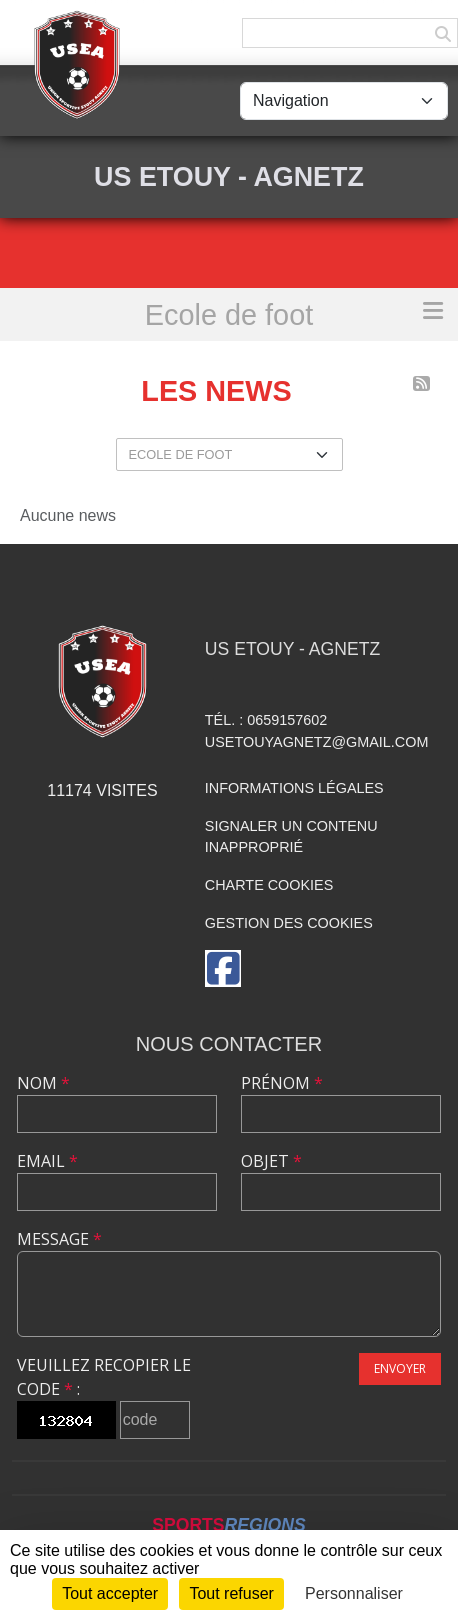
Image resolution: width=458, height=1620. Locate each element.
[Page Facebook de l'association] (223, 968)
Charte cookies (269, 885)
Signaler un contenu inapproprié (291, 837)
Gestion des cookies (289, 923)
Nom (43, 1083)
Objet (271, 1161)
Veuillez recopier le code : (104, 1377)
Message (59, 1239)
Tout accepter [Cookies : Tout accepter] (110, 1593)
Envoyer (400, 1368)
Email (47, 1161)
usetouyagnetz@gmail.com (317, 742)
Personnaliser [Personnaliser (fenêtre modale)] (354, 1593)
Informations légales (294, 788)
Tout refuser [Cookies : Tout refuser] (231, 1593)
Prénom (282, 1083)
